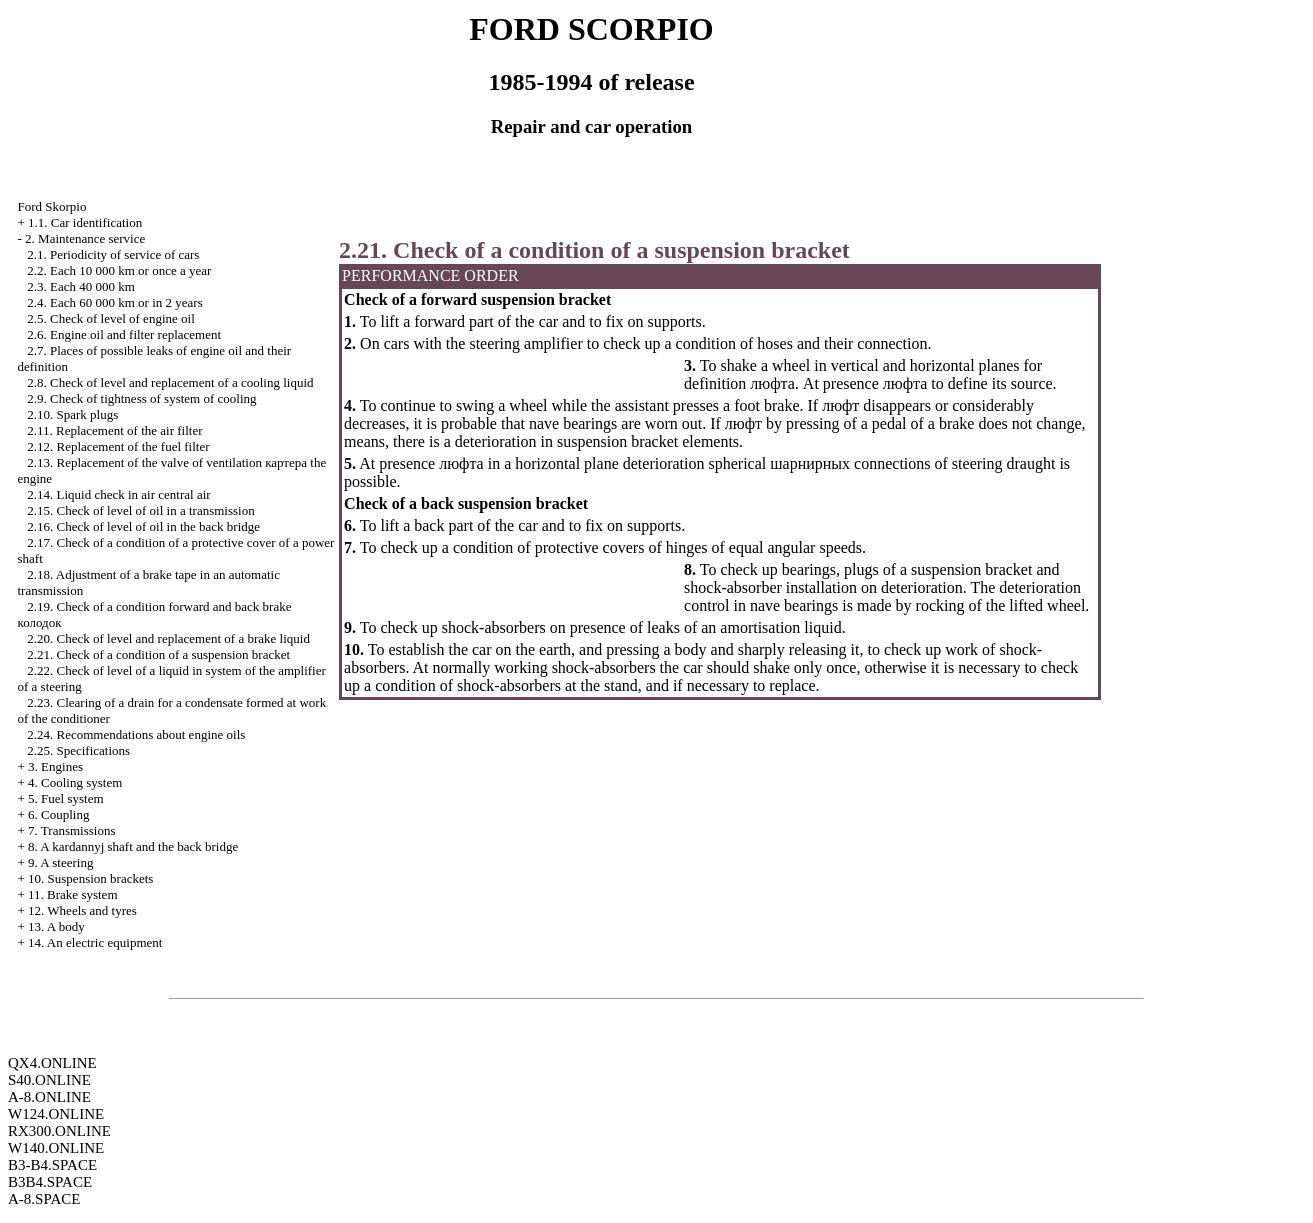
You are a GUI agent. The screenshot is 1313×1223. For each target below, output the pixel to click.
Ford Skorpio (51, 206)
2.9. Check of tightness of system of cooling (141, 398)
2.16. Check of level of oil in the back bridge (143, 526)
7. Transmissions (71, 830)
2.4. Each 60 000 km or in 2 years (114, 302)
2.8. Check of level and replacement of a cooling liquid (170, 382)
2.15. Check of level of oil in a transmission (140, 510)
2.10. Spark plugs (72, 414)
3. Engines (55, 766)
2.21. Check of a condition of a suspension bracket (158, 654)
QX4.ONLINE (52, 1063)
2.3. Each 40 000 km (81, 286)
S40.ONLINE (49, 1080)
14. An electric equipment (95, 942)
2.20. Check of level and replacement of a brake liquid (168, 638)
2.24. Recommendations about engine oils (136, 734)
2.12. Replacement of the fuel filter (118, 446)
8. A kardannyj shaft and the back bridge (133, 846)
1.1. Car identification (85, 222)
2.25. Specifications (78, 750)
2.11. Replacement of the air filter (114, 430)
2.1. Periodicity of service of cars (113, 254)
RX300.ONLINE (59, 1131)
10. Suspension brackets (90, 878)
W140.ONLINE (56, 1148)
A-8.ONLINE (49, 1097)
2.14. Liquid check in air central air (118, 494)
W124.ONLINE (56, 1114)
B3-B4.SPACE (52, 1165)
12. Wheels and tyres (82, 910)
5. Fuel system (65, 798)
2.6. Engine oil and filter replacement (124, 334)
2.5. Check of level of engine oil (111, 318)
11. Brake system (72, 894)
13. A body (56, 926)
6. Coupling (58, 814)
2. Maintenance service (85, 238)
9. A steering (60, 862)
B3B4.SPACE (50, 1182)
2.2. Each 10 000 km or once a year (119, 270)
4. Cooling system (75, 782)
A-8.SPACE (44, 1199)
